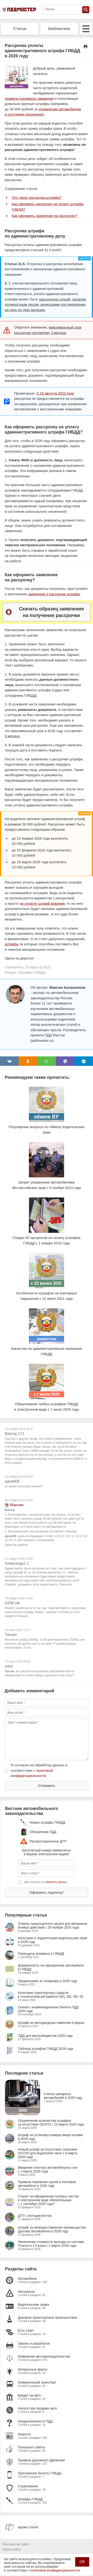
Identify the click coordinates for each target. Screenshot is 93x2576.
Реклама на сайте (16, 2544)
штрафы (12, 944)
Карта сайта (11, 2549)
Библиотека (59, 28)
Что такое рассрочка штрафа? (37, 198)
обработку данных (56, 1881)
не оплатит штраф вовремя (42, 903)
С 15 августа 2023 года (55, 393)
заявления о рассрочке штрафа (54, 594)
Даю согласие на (45, 1881)
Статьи (19, 28)
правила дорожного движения (29, 98)
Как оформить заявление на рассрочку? (44, 216)
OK (82, 2562)
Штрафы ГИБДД (31, 972)
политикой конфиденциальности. (55, 2570)
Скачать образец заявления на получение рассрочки (51, 612)
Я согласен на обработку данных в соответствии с (39, 1770)
